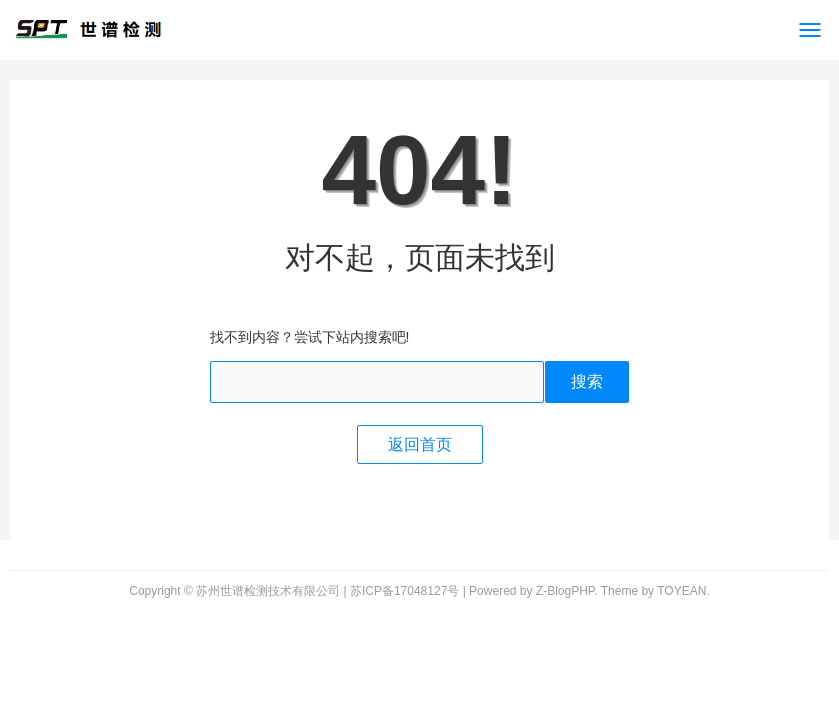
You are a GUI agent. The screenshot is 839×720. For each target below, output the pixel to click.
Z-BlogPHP (565, 591)
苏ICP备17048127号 (404, 591)
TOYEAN (681, 591)
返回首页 (420, 444)
